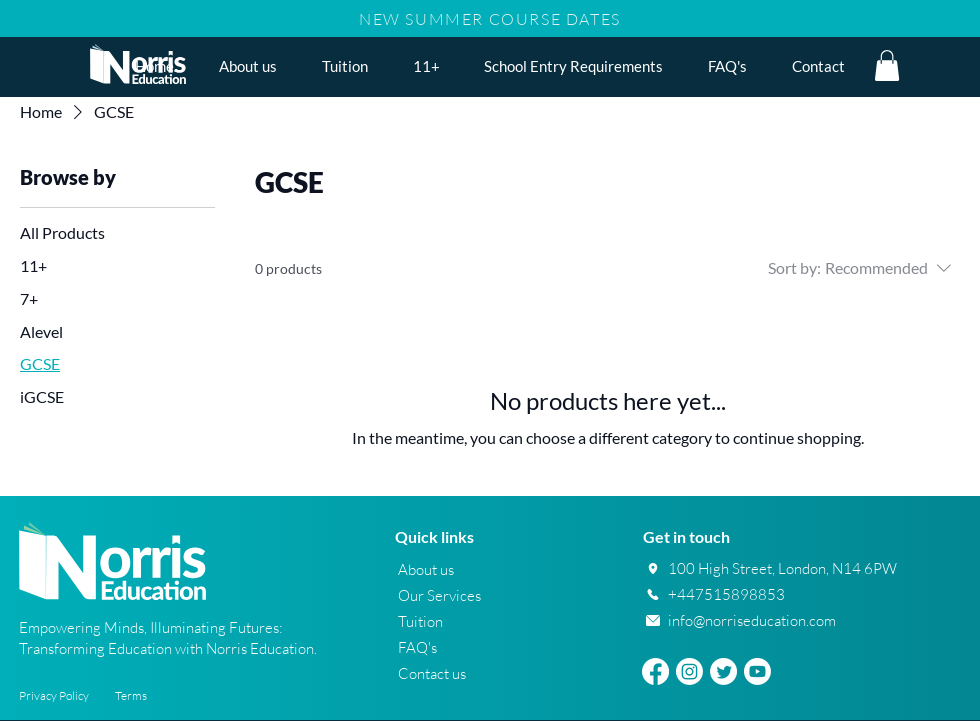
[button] (426, 66)
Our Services (439, 595)
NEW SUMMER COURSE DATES (490, 19)
